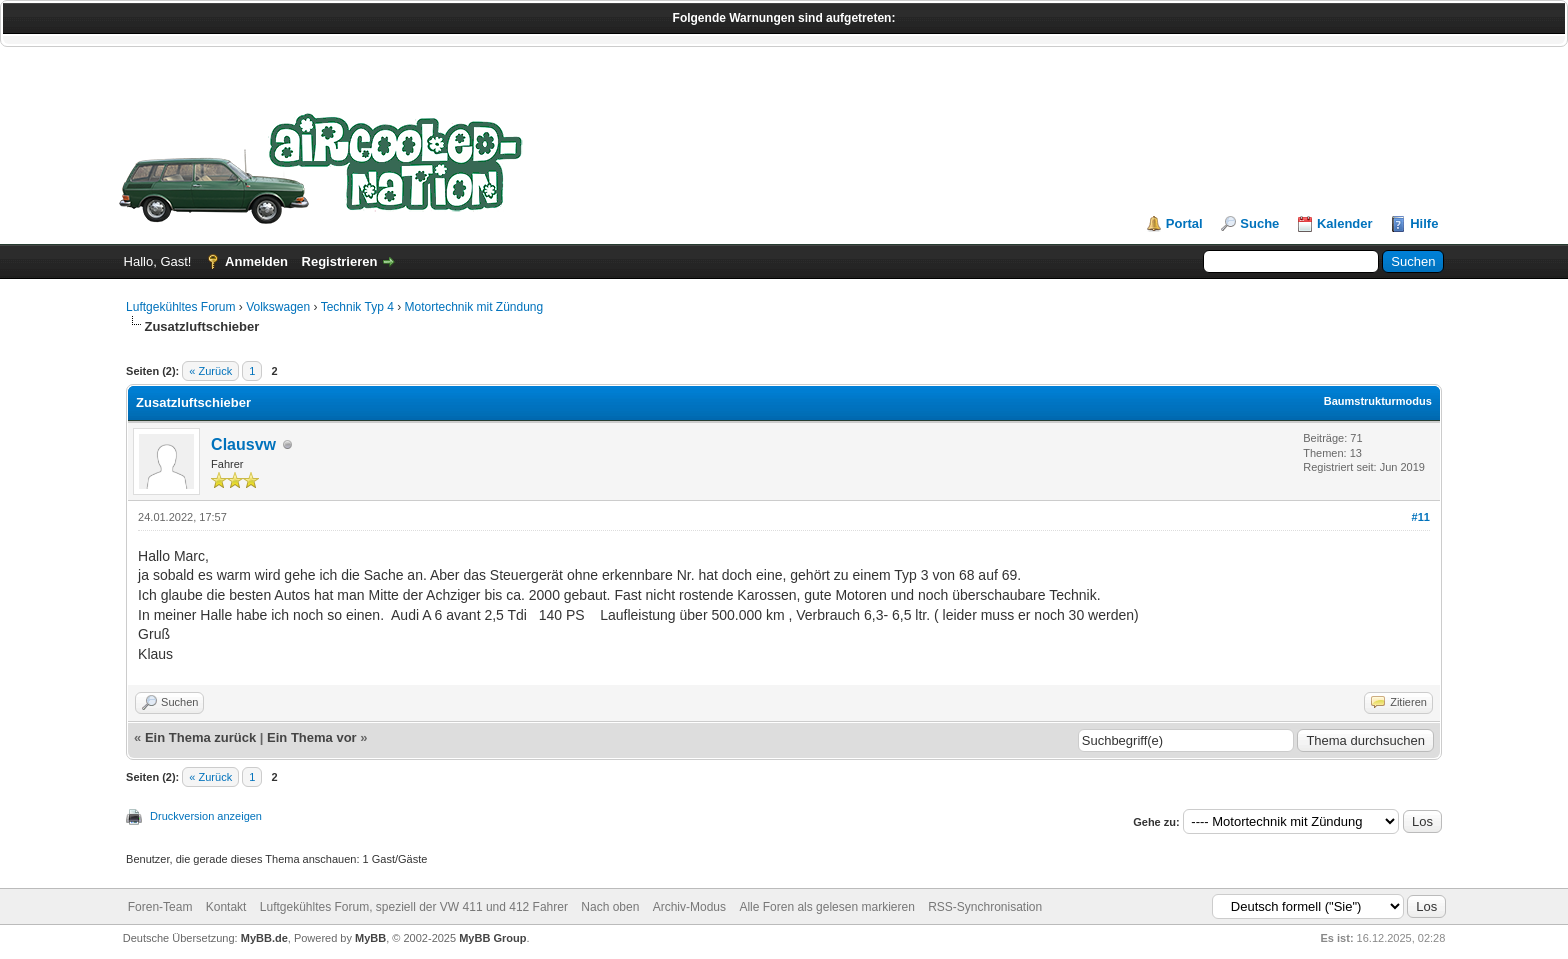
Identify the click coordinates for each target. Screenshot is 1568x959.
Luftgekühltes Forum (180, 307)
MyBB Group (492, 938)
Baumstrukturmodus (1378, 401)
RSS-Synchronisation (985, 907)
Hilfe (1424, 223)
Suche (1259, 223)
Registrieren (340, 261)
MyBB (370, 938)
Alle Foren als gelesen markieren (826, 907)
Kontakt (226, 907)
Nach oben (610, 907)
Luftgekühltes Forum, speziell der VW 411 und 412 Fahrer (414, 907)
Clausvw (243, 444)
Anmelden (256, 261)
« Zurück (210, 371)
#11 (1421, 517)
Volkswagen (278, 307)
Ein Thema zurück (200, 737)
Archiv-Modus (689, 907)
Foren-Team (160, 907)
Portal (1184, 223)
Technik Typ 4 (357, 307)
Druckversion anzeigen (206, 816)
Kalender (1345, 223)
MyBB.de (264, 938)
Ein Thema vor (312, 737)
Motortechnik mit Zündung (473, 307)
